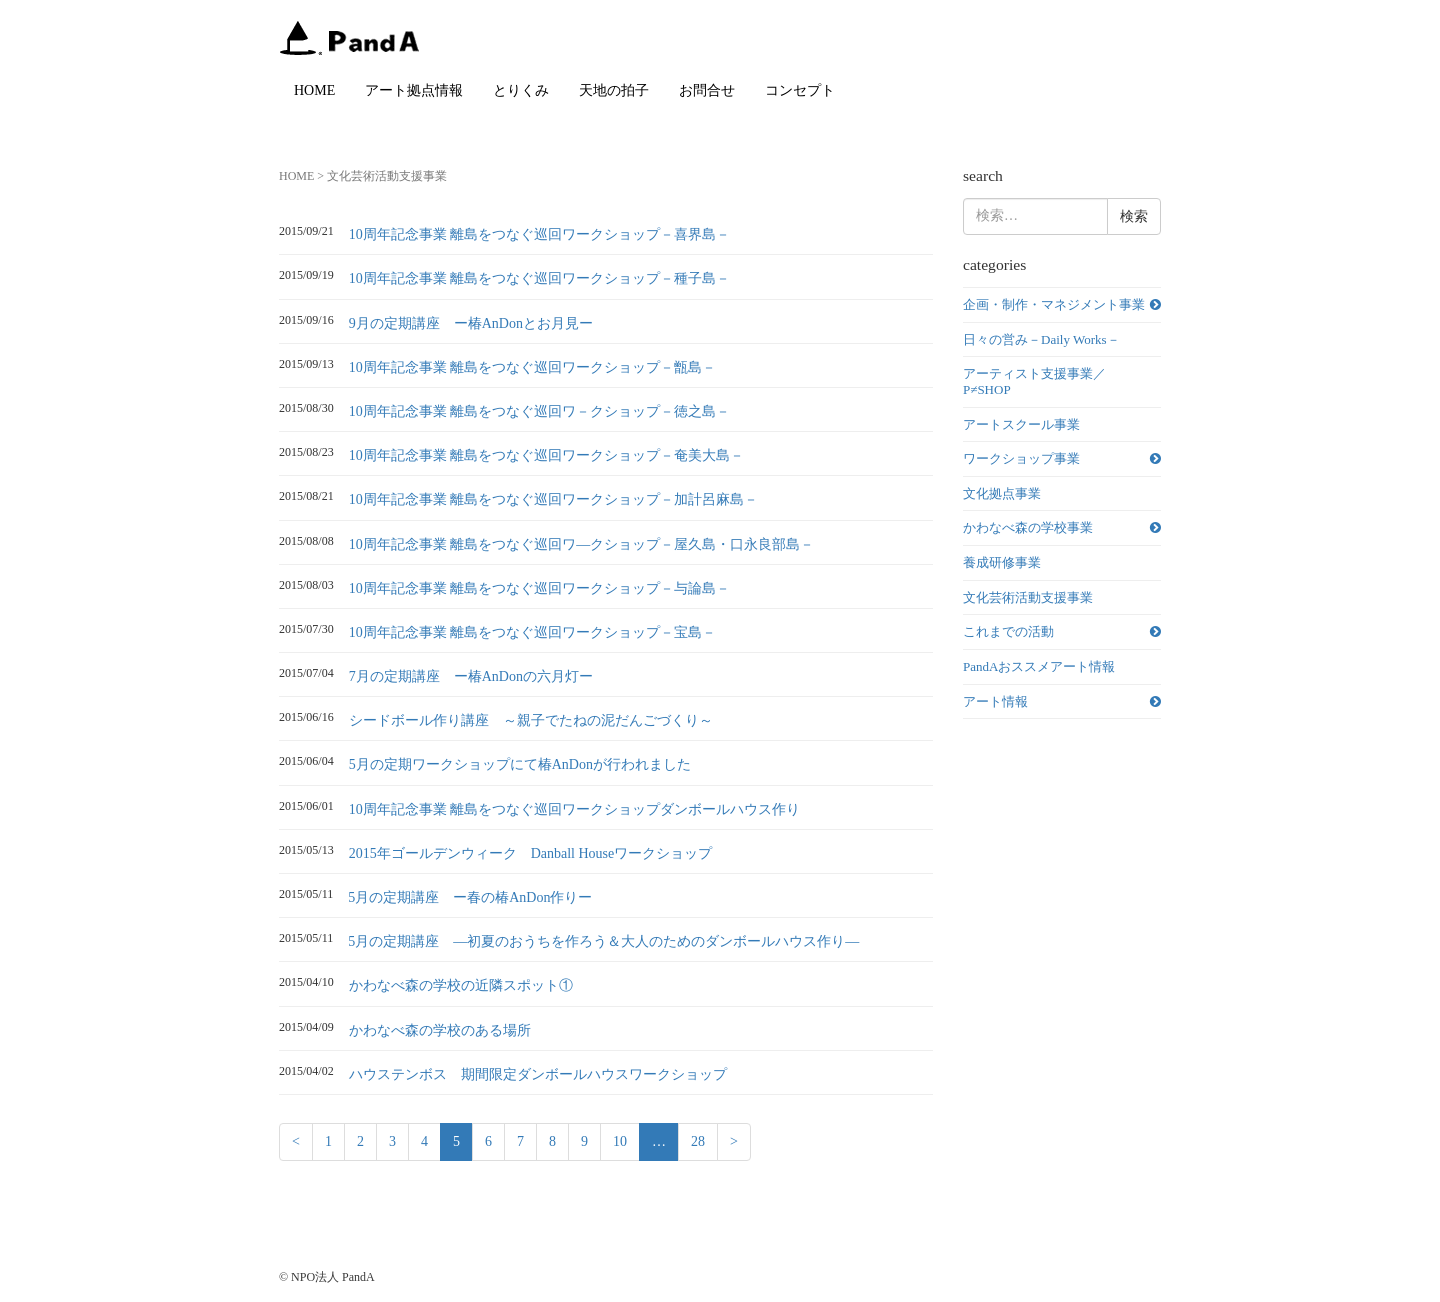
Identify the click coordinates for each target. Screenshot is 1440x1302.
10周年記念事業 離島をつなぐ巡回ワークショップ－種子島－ (540, 278)
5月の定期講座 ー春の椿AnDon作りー (470, 897)
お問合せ (707, 90)
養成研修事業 (1002, 562)
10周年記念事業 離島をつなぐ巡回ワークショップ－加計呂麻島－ (554, 499)
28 (698, 1141)
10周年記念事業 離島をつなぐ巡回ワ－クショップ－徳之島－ (540, 411)
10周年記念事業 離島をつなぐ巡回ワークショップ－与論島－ (540, 588)
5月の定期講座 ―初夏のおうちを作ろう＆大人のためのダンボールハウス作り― (603, 941)
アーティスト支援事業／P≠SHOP (1034, 381)
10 (620, 1141)
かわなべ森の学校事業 (1028, 527)
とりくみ (521, 90)
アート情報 (995, 701)
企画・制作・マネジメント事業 (1054, 304)
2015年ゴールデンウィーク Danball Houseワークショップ (531, 853)
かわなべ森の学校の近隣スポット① (461, 985)
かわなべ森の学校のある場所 (440, 1030)
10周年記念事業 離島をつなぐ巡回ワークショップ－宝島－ (533, 632)
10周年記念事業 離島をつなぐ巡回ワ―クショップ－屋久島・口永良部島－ (582, 544)
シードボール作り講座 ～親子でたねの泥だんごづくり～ (531, 720)
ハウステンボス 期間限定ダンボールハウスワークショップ (538, 1074)
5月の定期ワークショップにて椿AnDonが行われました (520, 764)
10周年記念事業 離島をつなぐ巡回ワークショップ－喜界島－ (540, 234)
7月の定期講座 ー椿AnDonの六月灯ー (471, 676)
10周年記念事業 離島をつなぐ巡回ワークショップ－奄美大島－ (547, 455)
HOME (314, 90)
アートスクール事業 (1021, 424)
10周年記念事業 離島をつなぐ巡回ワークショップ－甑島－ (533, 367)
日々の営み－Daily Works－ (1041, 339)
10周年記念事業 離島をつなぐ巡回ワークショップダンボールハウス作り (575, 809)
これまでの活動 (1008, 631)
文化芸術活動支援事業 (1028, 597)
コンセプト (800, 90)
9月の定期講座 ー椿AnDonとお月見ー (471, 323)
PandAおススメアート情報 (1039, 666)
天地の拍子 (614, 90)
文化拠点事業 (1002, 493)
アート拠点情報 (414, 90)
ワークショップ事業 (1021, 458)
